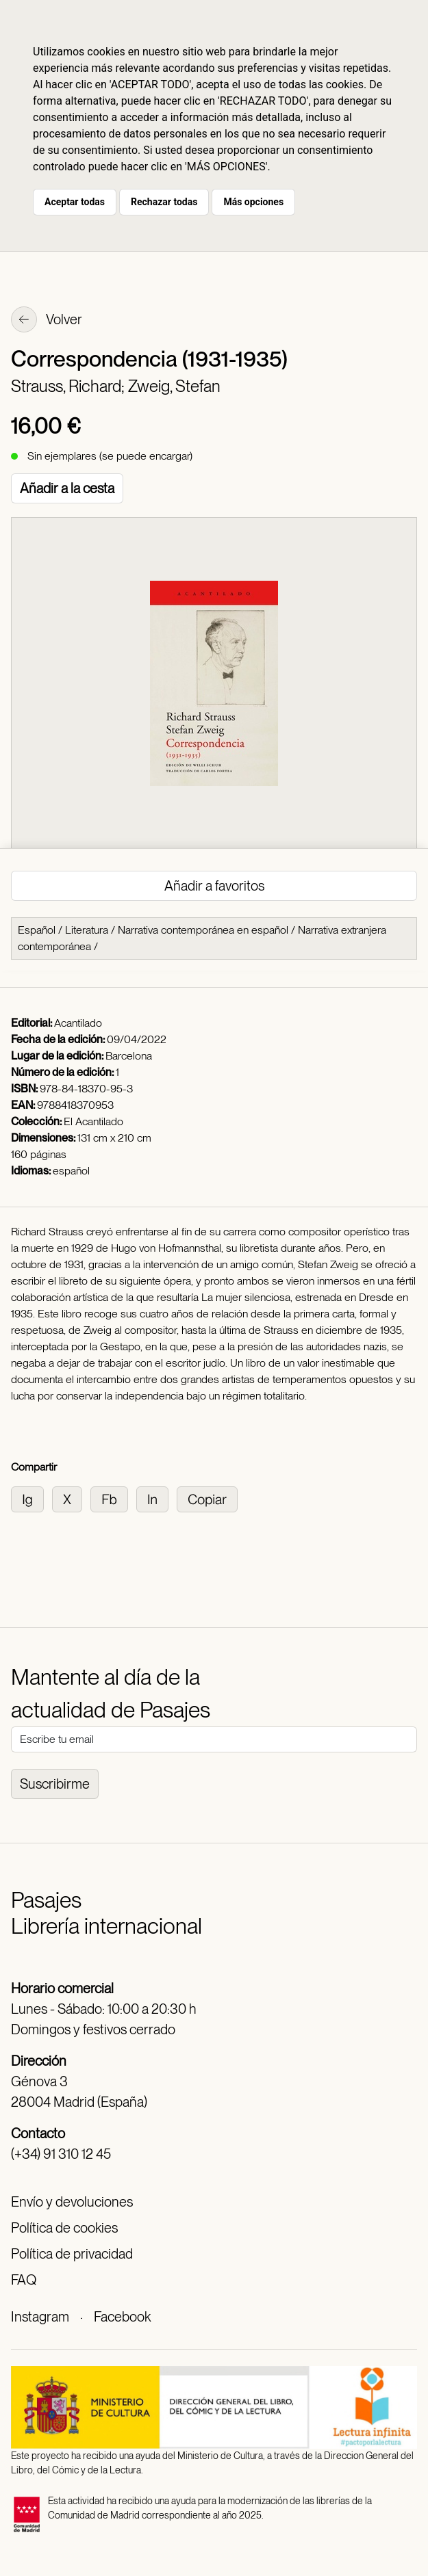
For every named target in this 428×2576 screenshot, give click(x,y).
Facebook (122, 2317)
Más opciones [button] (253, 201)
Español (36, 929)
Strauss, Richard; (69, 386)
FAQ (23, 2280)
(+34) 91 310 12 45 (61, 2154)
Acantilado (78, 1022)
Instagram (40, 2317)
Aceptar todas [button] (75, 201)
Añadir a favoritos (214, 886)
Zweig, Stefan (174, 386)
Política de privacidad (72, 2254)
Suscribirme (55, 1784)
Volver (46, 320)
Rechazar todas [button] (164, 201)
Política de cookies (64, 2228)
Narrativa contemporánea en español (203, 929)
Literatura (86, 929)
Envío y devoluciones (72, 2202)
